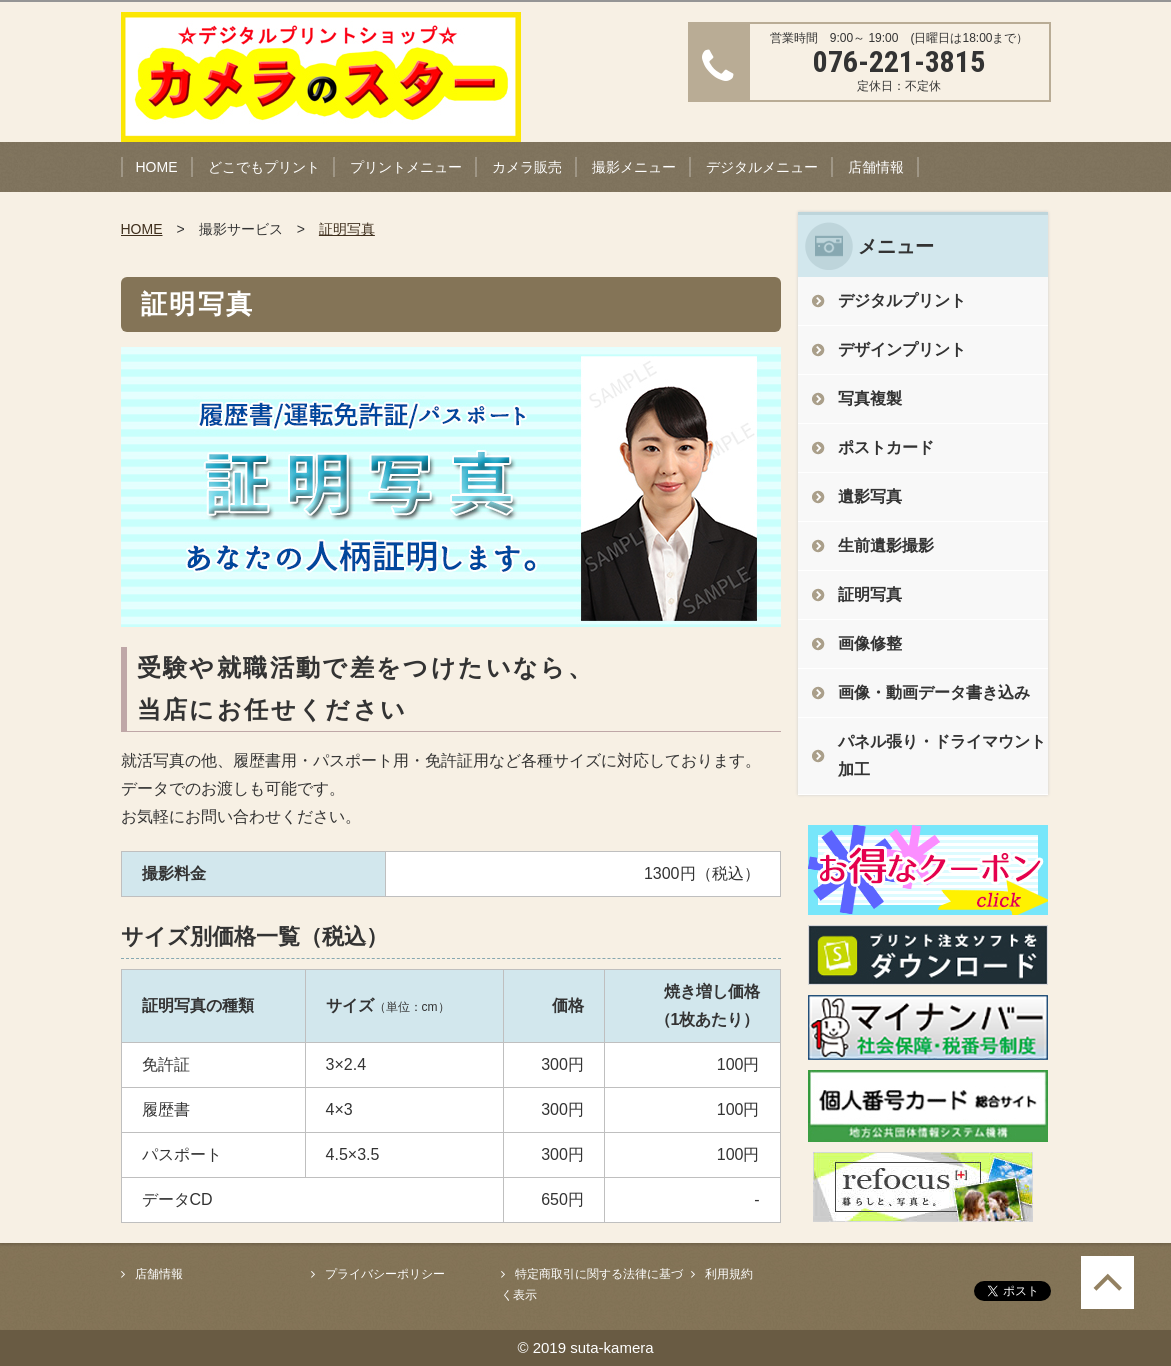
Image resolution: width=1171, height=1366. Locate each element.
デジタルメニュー (762, 167)
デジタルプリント (902, 300)
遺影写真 (870, 496)
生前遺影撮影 (886, 545)
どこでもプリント (264, 167)
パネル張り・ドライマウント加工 (942, 755)
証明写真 (347, 229)
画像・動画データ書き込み (934, 692)
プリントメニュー (406, 167)
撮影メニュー (634, 167)
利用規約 (729, 1274)
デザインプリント (902, 349)
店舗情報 (876, 167)
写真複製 (870, 398)
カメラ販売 (527, 167)
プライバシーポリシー (385, 1274)
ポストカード (886, 447)
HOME (157, 167)
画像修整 (870, 643)
